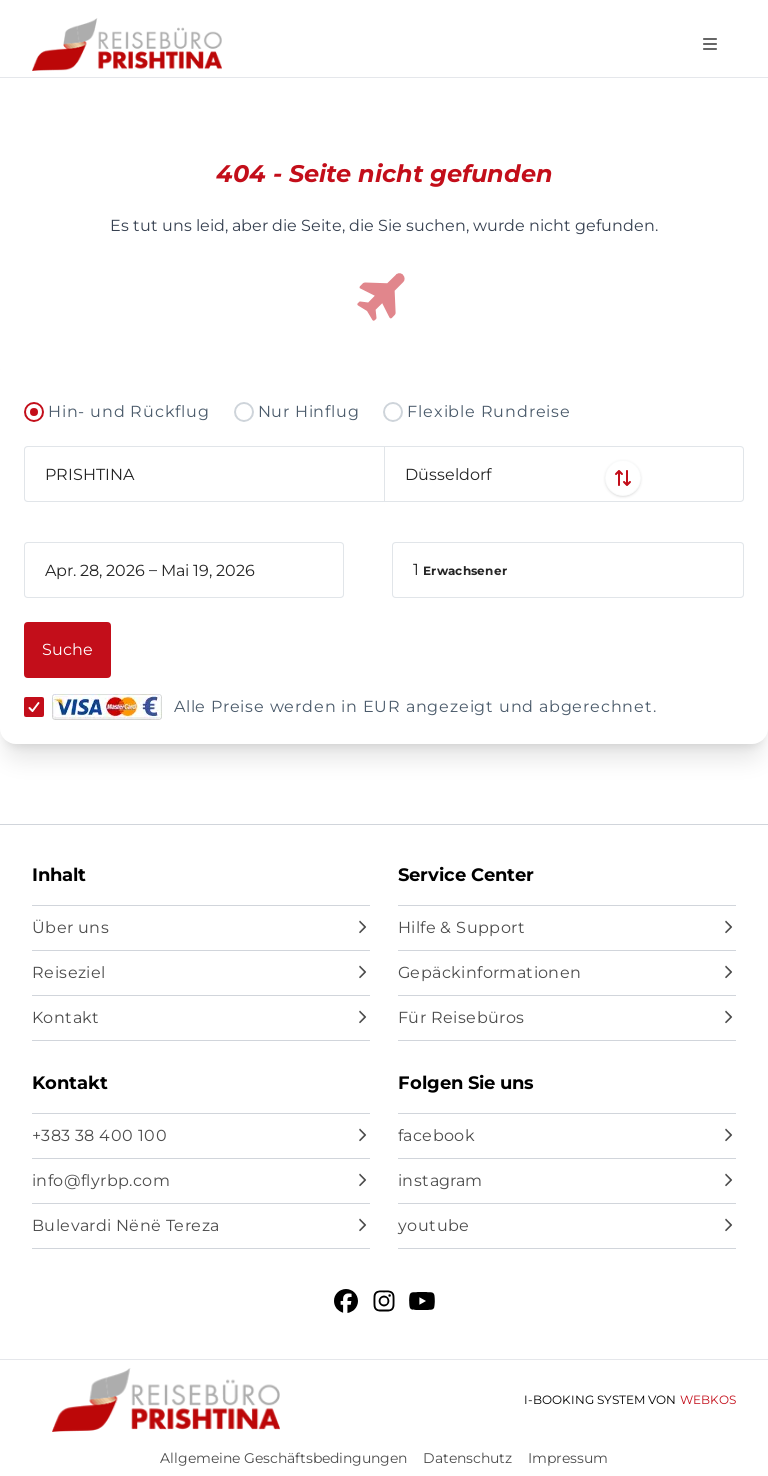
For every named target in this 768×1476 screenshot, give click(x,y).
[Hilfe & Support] (567, 928)
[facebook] (567, 1136)
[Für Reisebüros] (567, 1018)
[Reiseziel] (201, 973)
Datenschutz (467, 1458)
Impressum (568, 1458)
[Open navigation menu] (710, 44)
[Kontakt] (201, 1018)
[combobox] (204, 474)
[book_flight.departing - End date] (228, 570)
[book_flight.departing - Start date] (95, 570)
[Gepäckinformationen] (567, 973)
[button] (568, 570)
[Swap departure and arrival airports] (384, 478)
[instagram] (567, 1181)
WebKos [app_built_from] (708, 1399)
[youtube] (567, 1226)
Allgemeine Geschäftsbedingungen (283, 1458)
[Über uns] (201, 928)
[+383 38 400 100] (201, 1136)
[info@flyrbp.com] (201, 1181)
